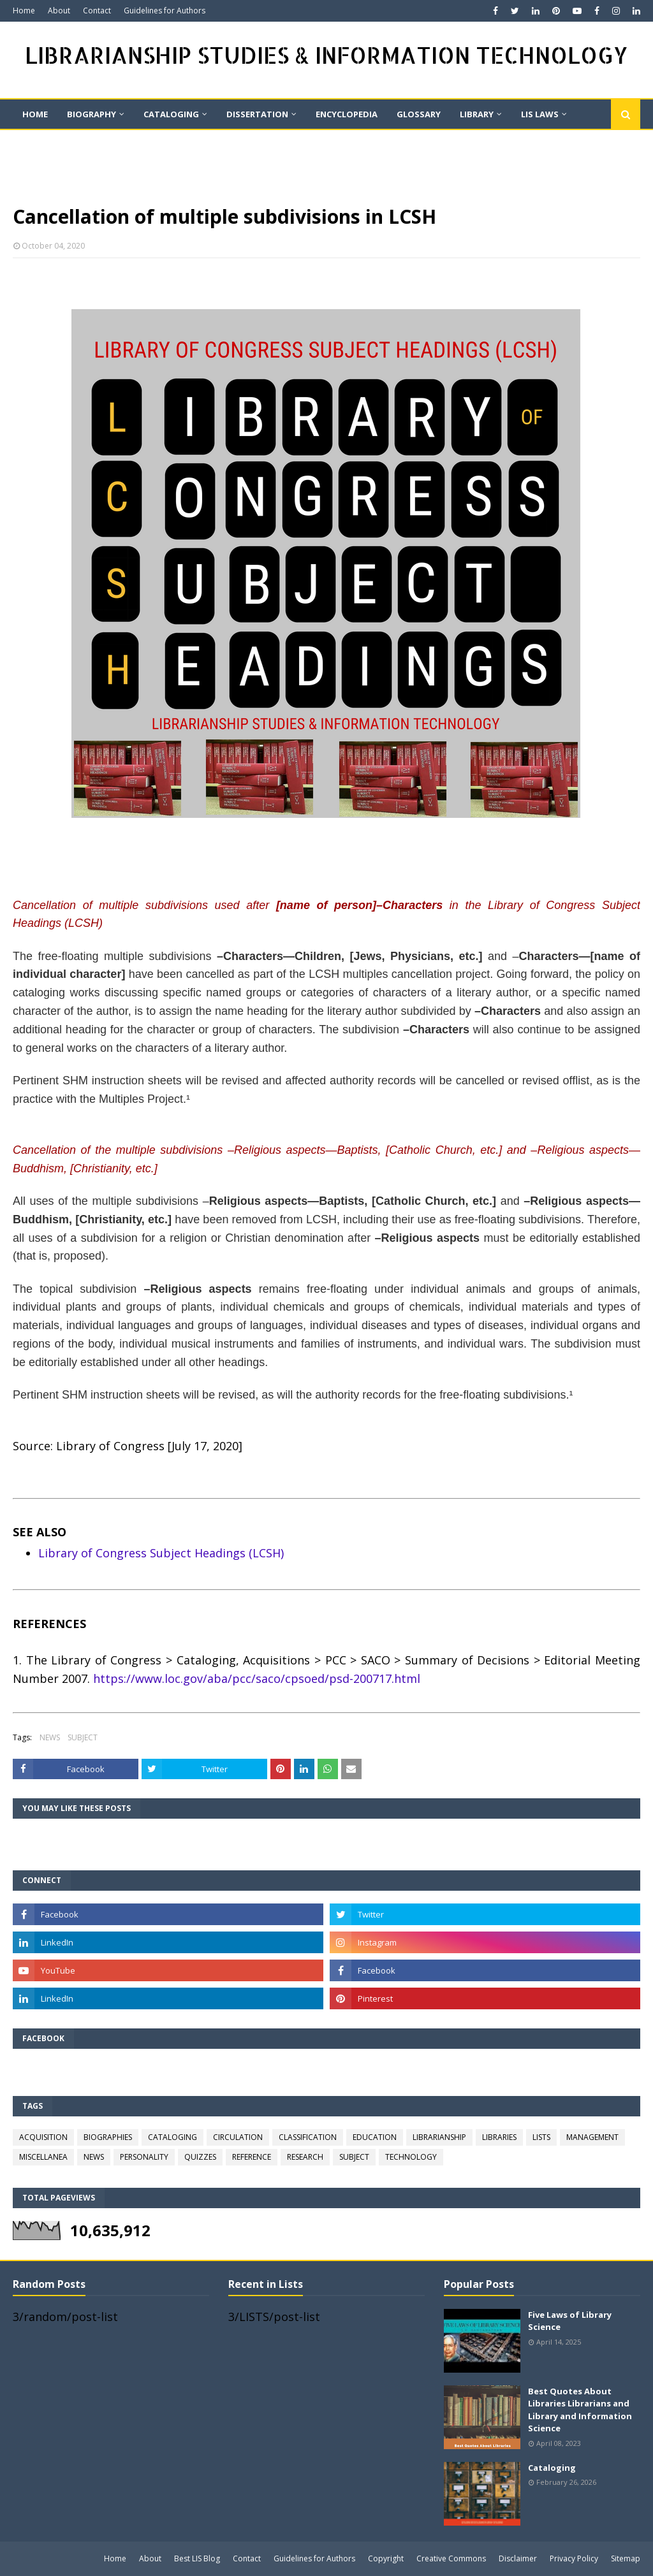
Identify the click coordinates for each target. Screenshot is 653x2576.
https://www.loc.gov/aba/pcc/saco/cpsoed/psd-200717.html (256, 1678)
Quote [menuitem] (168, 143)
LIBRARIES (499, 2137)
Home (24, 10)
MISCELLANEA (43, 2156)
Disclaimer (518, 2558)
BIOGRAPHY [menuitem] (91, 114)
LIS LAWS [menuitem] (540, 114)
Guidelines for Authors (164, 10)
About (59, 10)
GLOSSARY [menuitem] (419, 114)
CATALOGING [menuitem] (171, 114)
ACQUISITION (43, 2137)
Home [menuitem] (35, 114)
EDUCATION (375, 2137)
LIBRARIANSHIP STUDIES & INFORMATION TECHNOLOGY (326, 55)
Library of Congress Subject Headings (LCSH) (161, 1553)
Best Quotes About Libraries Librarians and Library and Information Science (580, 2409)
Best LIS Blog (197, 2558)
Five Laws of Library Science (570, 2321)
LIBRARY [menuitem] (477, 114)
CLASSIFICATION (308, 2137)
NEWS (50, 1737)
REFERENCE (251, 2156)
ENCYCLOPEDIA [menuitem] (347, 114)
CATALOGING (172, 2137)
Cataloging (552, 2467)
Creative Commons (451, 2558)
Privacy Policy (574, 2558)
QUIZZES (200, 2156)
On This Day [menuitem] (49, 143)
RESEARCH (305, 2156)
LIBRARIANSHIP (439, 2137)
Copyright (386, 2558)
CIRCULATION (238, 2137)
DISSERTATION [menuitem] (257, 114)
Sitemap (625, 2558)
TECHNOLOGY (411, 2156)
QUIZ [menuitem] (115, 143)
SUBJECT (83, 1737)
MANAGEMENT (592, 2137)
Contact (97, 10)
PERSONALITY (144, 2156)
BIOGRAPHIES (108, 2137)
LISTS (541, 2137)
